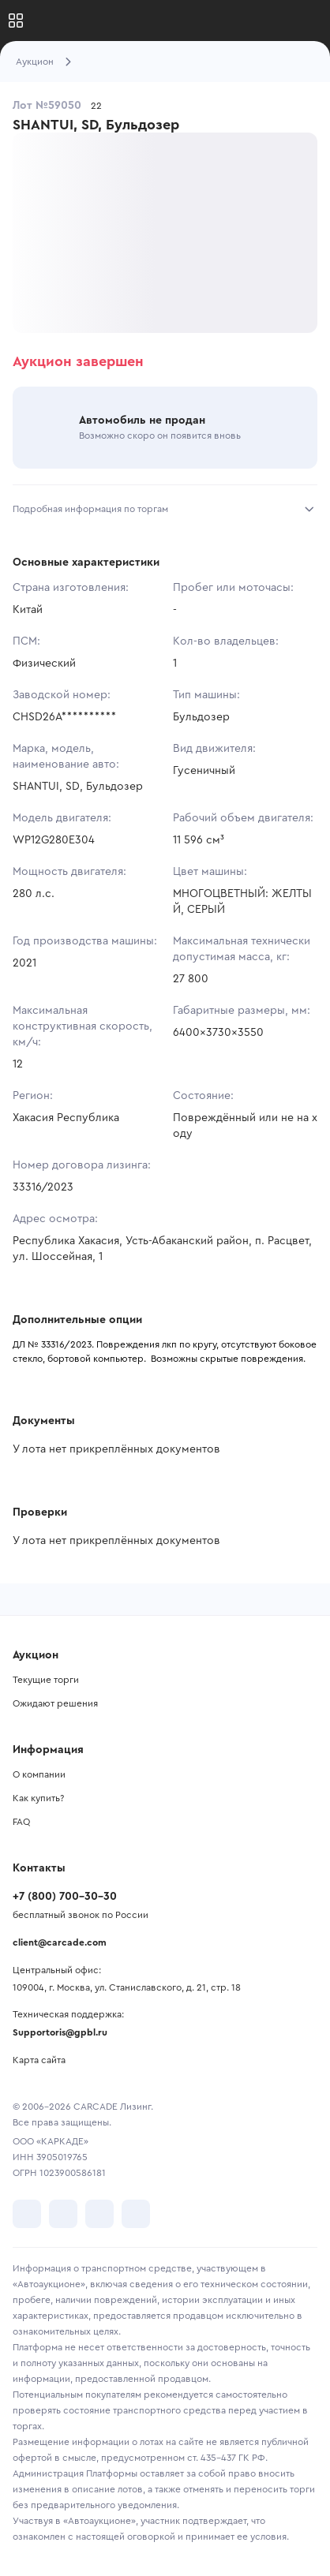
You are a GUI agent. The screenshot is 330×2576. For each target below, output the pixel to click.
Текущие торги (46, 1679)
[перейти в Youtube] (99, 2214)
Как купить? (38, 1798)
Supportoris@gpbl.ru (60, 2032)
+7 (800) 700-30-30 (65, 1896)
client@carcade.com (60, 1942)
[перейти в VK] (27, 2214)
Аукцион (35, 61)
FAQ (21, 1821)
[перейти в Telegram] (63, 2214)
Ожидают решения (55, 1703)
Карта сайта (39, 2060)
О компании (39, 1774)
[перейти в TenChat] (136, 2214)
